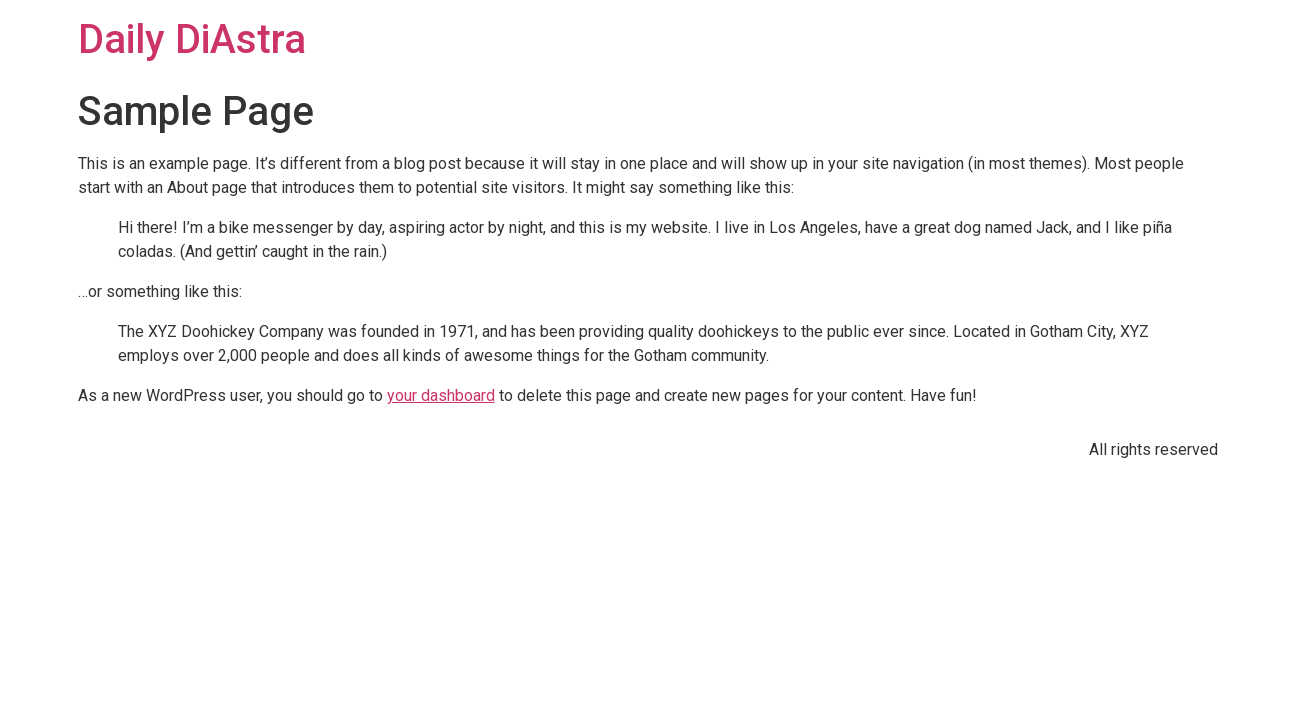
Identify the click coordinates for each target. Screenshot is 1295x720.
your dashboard (441, 395)
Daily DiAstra (192, 39)
